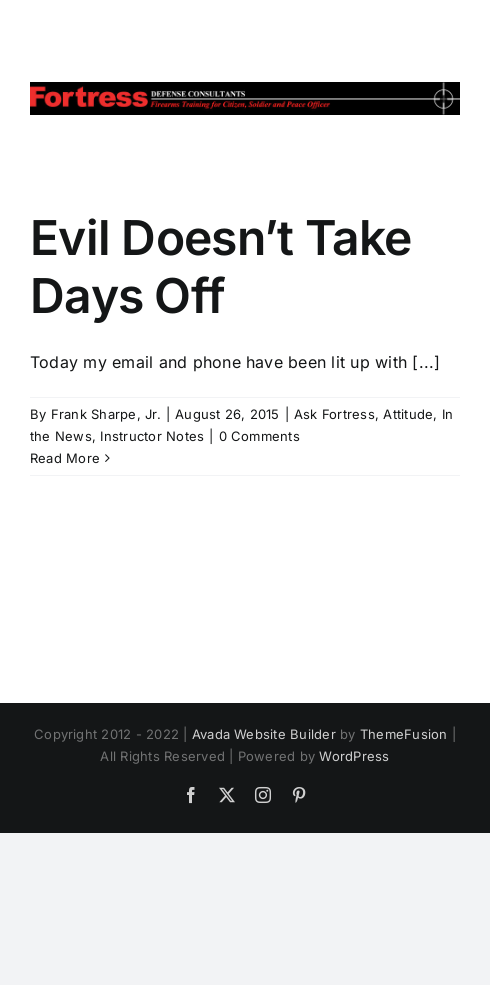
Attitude (408, 414)
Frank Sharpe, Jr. (106, 414)
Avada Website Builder (264, 734)
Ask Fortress (334, 414)
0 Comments (259, 436)
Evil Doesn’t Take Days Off (221, 266)
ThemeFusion (404, 734)
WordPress (354, 756)
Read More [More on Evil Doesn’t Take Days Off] (65, 458)
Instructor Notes (152, 436)
